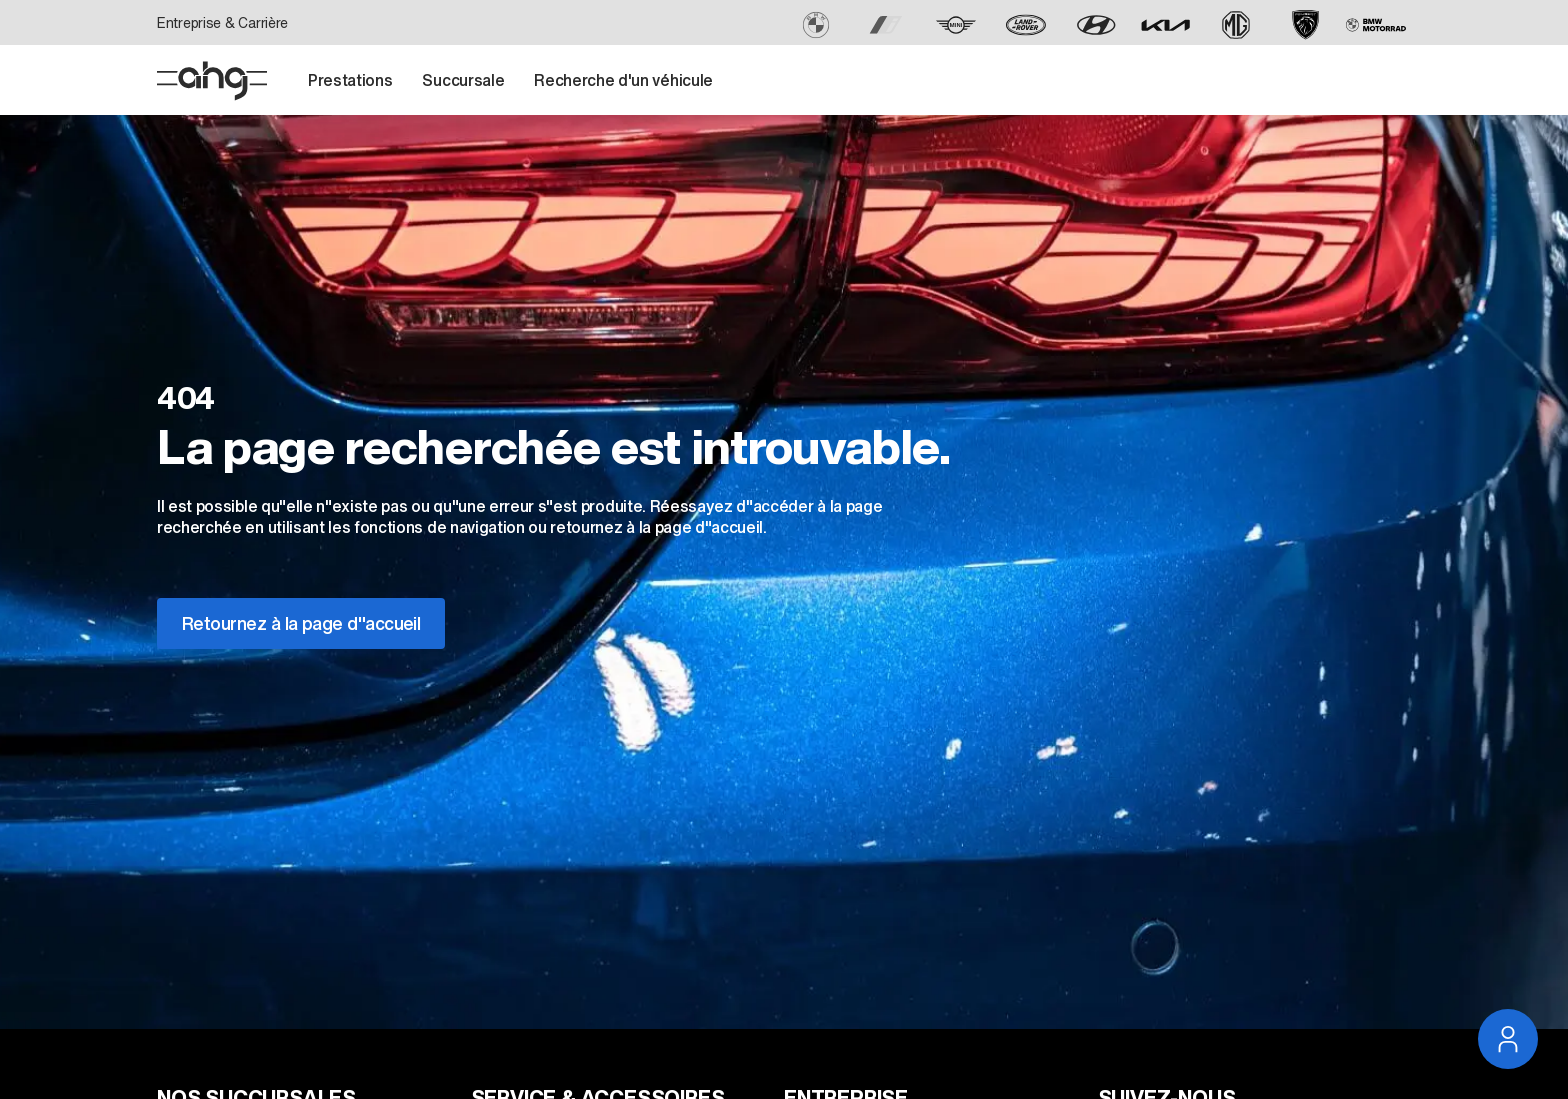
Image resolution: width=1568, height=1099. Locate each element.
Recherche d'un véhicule (623, 80)
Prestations (350, 80)
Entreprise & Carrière (222, 22)
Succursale (463, 80)
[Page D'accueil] (212, 81)
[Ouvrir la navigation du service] (1508, 1039)
